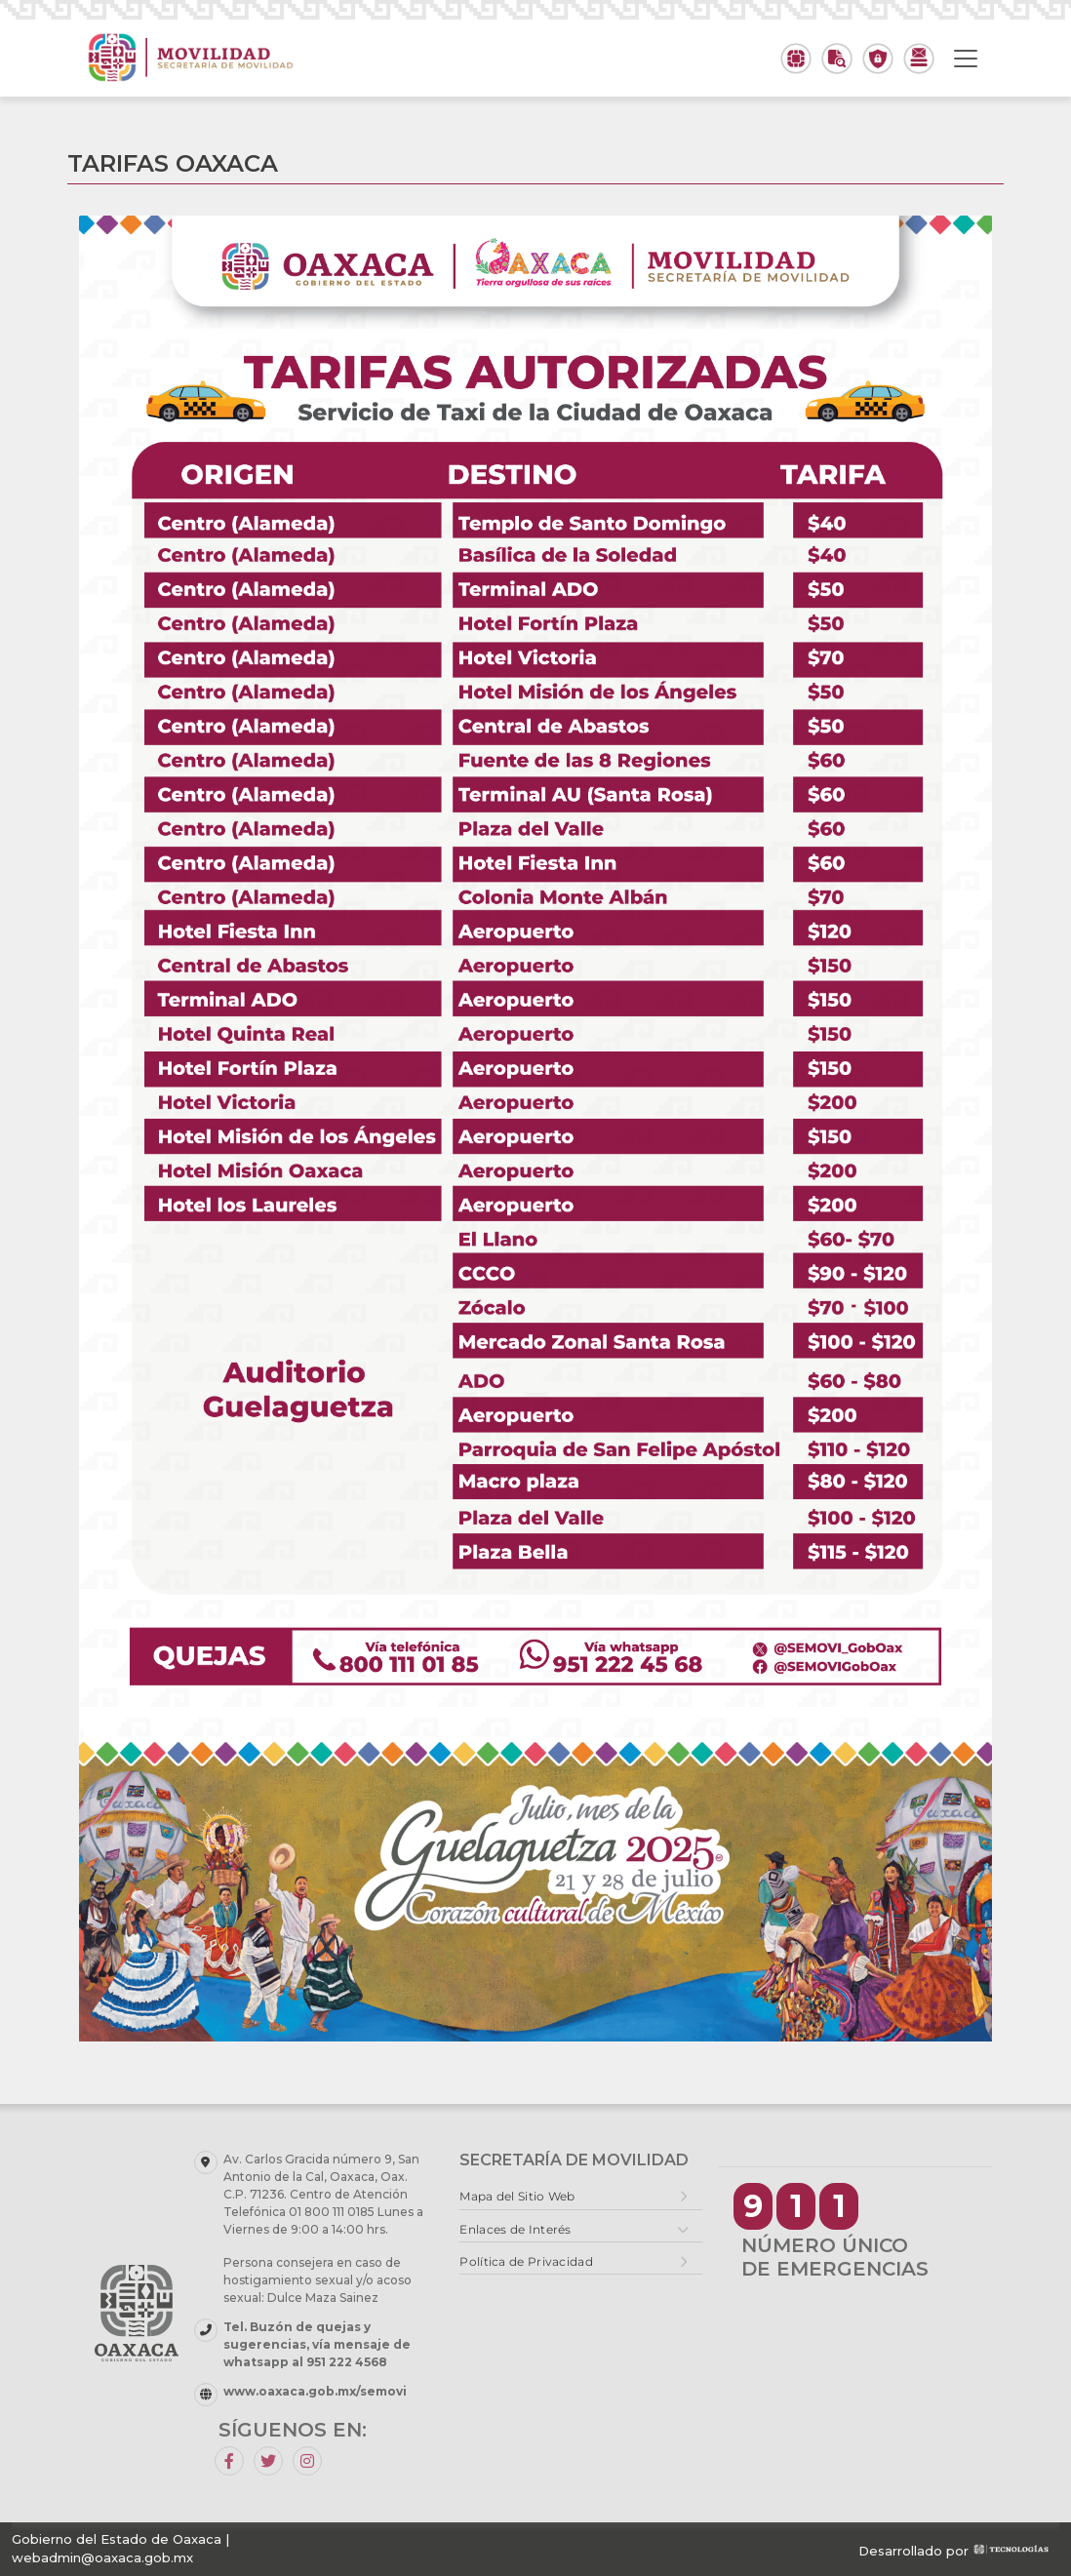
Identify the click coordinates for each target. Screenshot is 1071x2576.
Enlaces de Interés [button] (515, 2229)
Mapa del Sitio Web (517, 2196)
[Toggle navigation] (965, 58)
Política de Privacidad (526, 2261)
